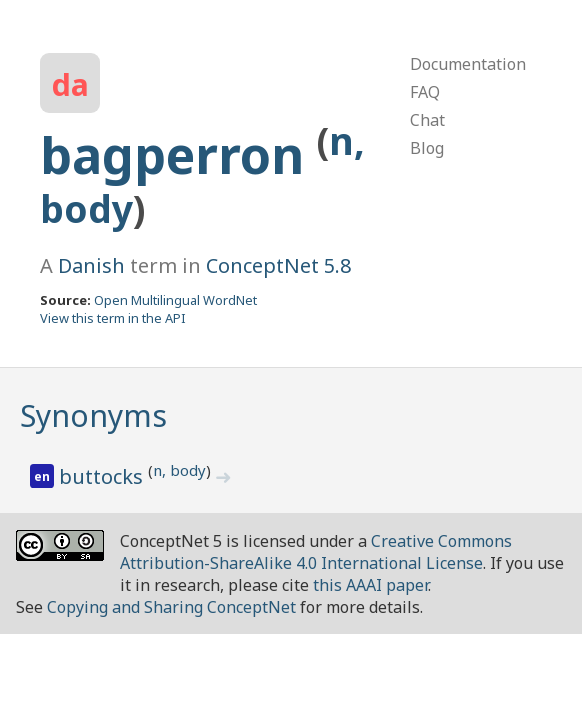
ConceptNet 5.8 (278, 265)
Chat (427, 120)
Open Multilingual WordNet (175, 300)
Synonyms (93, 415)
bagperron (178, 155)
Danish (91, 265)
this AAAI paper (370, 585)
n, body (179, 470)
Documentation (468, 64)
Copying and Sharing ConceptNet (171, 607)
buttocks (103, 476)
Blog (427, 148)
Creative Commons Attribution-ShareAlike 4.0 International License (316, 552)
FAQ (425, 92)
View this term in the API (113, 318)
